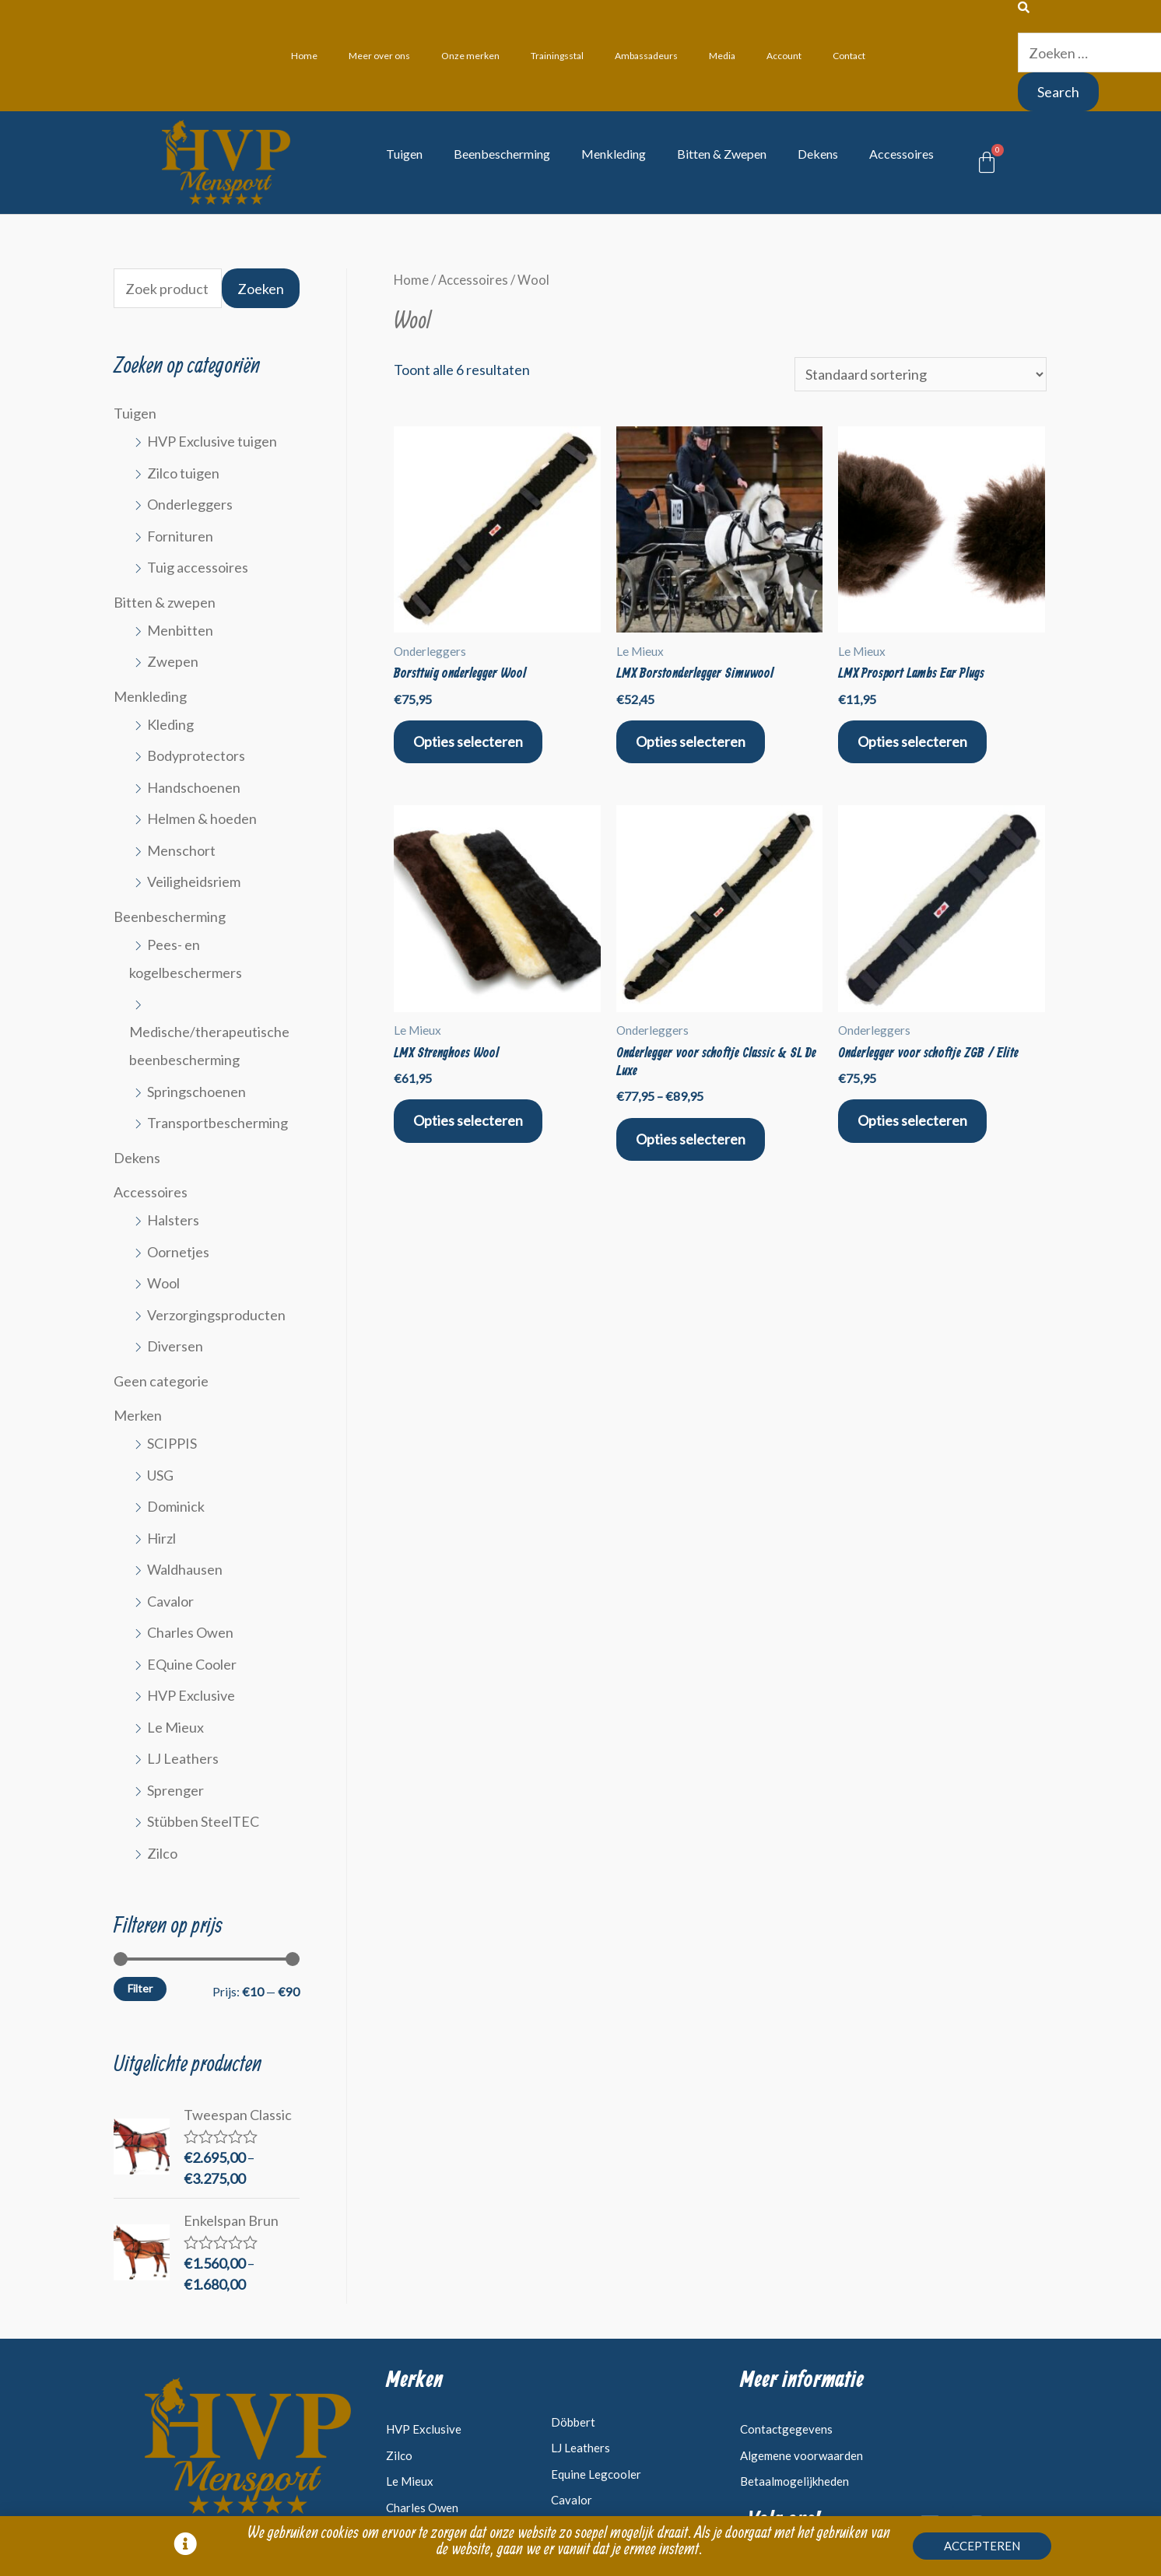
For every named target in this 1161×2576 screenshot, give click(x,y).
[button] (982, 2550)
